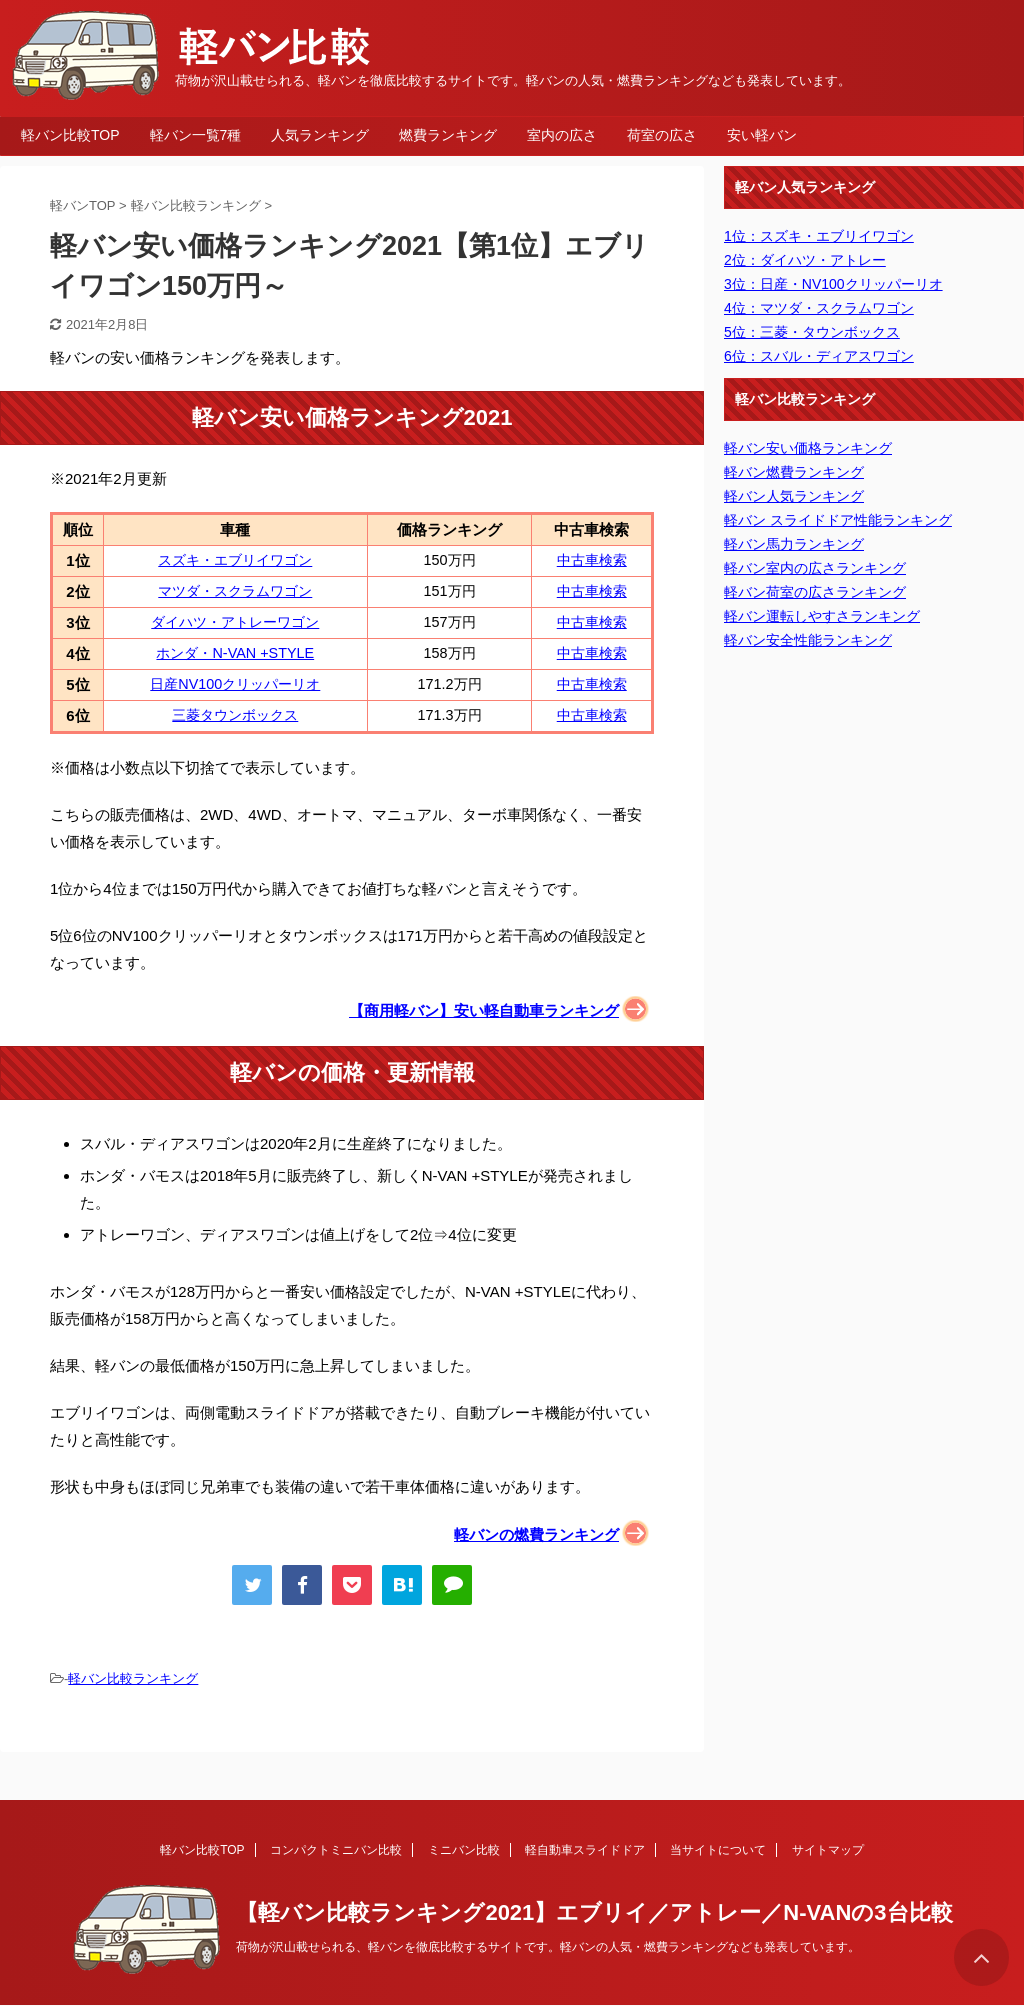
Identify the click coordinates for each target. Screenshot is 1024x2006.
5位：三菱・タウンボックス (812, 332)
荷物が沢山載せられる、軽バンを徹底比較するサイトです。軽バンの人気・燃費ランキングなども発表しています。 (548, 1947)
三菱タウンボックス (235, 715)
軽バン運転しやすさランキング (822, 616)
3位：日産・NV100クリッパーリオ (833, 284)
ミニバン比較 (464, 1850)
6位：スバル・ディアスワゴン (819, 356)
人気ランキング (320, 135)
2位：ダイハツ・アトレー (805, 260)
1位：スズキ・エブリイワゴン (819, 236)
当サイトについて (718, 1850)
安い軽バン (762, 135)
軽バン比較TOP (70, 135)
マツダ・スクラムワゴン (235, 591)
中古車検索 (592, 560)
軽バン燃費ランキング (794, 472)
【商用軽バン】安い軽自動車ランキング (484, 1010)
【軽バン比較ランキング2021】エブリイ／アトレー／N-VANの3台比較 (594, 1912)
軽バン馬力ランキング (794, 544)
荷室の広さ (662, 135)
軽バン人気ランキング (794, 496)
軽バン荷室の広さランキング (815, 592)
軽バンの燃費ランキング (536, 1534)
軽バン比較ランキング (133, 1678)
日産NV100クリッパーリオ (235, 684)
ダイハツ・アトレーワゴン (235, 622)
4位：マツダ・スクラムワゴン (819, 308)
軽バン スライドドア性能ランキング (838, 520)
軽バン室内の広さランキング (815, 568)
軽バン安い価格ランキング (808, 448)
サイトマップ (828, 1850)
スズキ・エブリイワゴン (235, 560)
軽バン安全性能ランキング (808, 640)
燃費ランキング (448, 135)
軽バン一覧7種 (196, 135)
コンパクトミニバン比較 (336, 1850)
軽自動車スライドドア (585, 1850)
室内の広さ (562, 135)
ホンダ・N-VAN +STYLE (235, 653)
